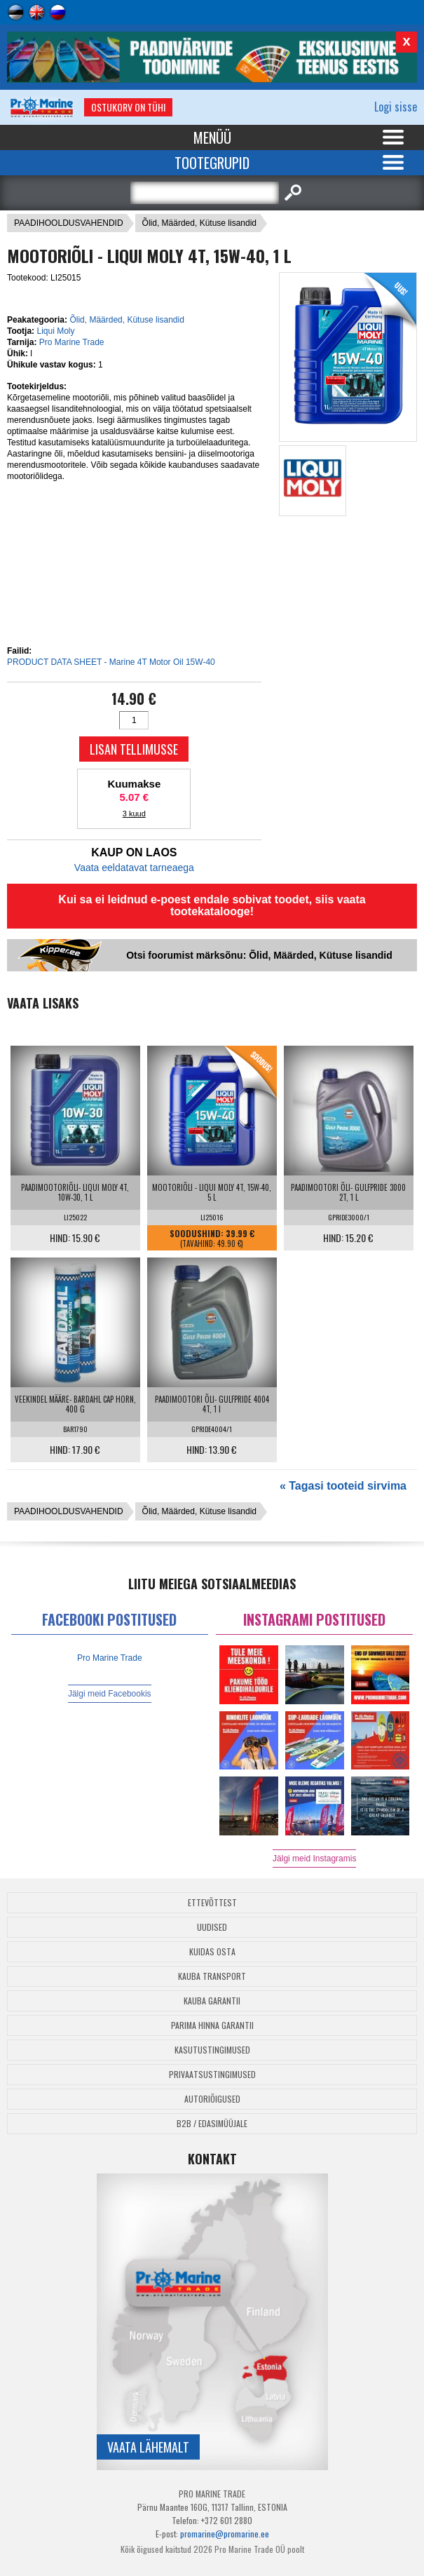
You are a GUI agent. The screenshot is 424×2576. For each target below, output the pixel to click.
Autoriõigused (212, 2099)
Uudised (212, 1927)
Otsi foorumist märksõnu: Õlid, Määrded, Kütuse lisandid (259, 955)
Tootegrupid (212, 162)
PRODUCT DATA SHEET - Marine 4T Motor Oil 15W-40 (111, 662)
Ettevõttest (212, 1902)
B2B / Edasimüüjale (212, 2123)
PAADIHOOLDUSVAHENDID (68, 223)
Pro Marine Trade (71, 342)
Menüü (212, 137)
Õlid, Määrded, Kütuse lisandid (199, 223)
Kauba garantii (212, 2001)
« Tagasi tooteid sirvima (343, 1486)
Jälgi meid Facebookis (109, 1694)
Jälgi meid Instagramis (314, 1858)
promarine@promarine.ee (224, 2534)
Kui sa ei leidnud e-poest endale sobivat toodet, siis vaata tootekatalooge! (211, 905)
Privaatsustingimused (212, 2074)
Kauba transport (212, 1976)
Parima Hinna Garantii (212, 2025)
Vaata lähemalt (148, 2447)
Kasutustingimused (212, 2050)
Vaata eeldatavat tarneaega (134, 867)
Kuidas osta (212, 1951)
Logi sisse (395, 106)
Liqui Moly (55, 331)
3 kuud (134, 813)
